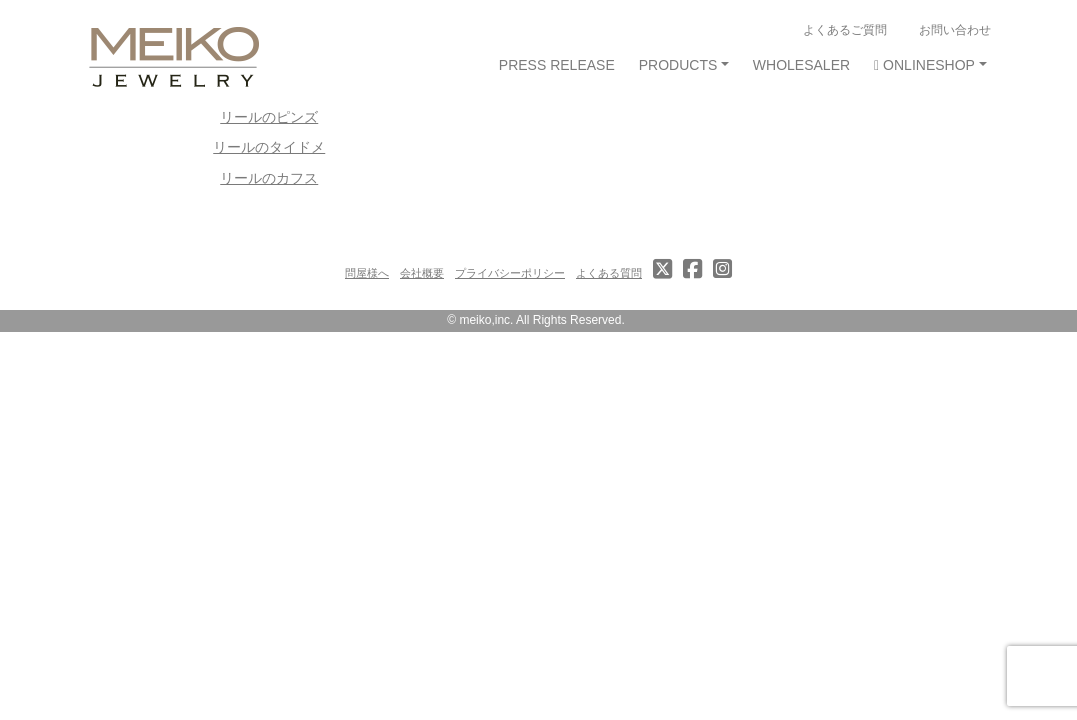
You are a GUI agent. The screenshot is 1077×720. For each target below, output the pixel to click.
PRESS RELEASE (557, 65)
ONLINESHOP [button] (924, 65)
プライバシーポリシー (510, 273)
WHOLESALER (801, 65)
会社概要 (422, 273)
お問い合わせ (955, 29)
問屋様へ (367, 273)
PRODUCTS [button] (678, 65)
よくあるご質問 (845, 29)
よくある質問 (609, 273)
